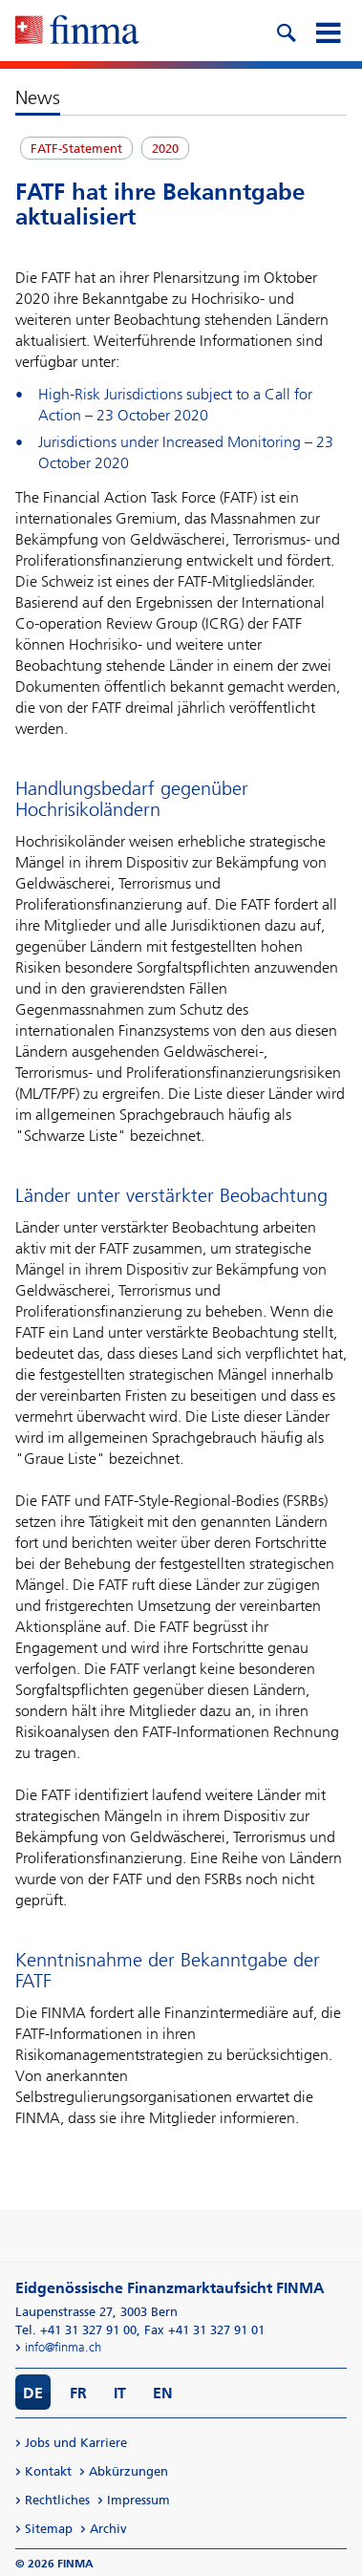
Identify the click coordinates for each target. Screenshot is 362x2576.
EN (163, 2393)
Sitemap (49, 2529)
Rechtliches (57, 2500)
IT (120, 2393)
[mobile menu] (328, 30)
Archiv (108, 2529)
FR (78, 2393)
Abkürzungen (128, 2471)
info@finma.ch (63, 2347)
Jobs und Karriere (76, 2443)
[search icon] (285, 30)
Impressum (138, 2500)
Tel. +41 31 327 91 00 (76, 2330)
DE (33, 2393)
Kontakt (48, 2471)
